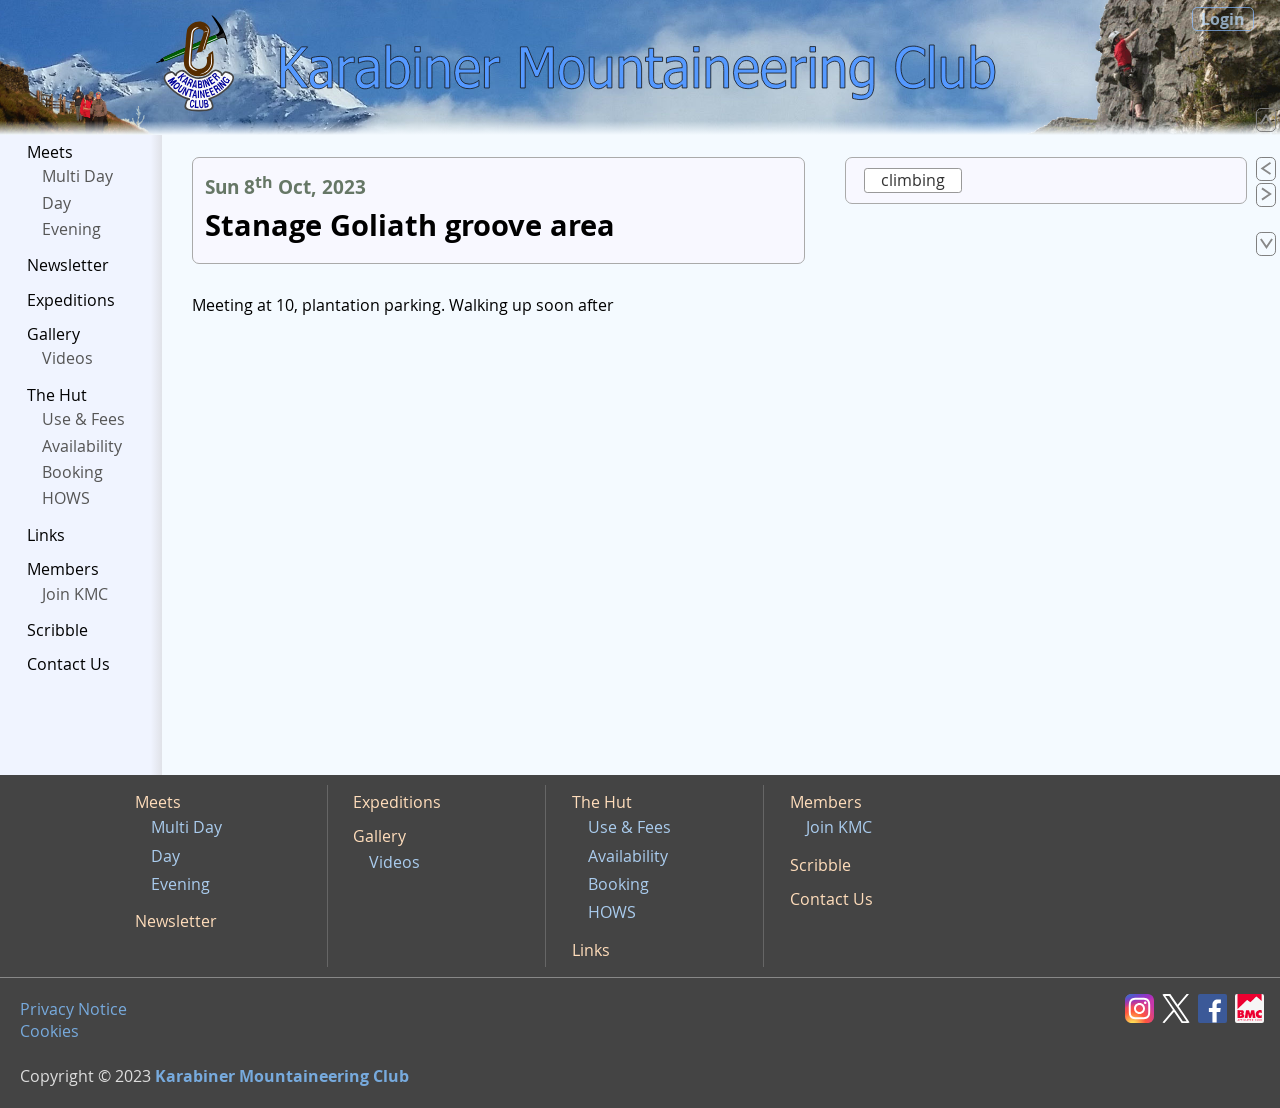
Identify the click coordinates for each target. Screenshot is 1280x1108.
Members (63, 569)
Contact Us (68, 664)
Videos (67, 358)
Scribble (57, 630)
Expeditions (71, 300)
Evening (71, 229)
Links (46, 535)
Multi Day (77, 176)
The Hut (57, 395)
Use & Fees (83, 419)
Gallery (53, 334)
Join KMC (75, 594)
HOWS (66, 498)
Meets (50, 152)
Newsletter (68, 265)
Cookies (49, 1031)
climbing (913, 180)
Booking (72, 472)
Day (56, 203)
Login (1223, 19)
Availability (82, 446)
